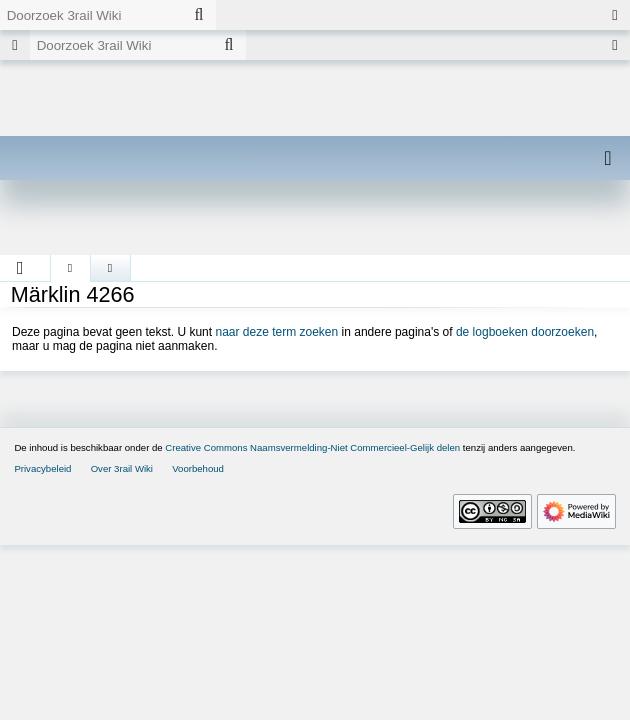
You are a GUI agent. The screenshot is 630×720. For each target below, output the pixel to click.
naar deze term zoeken (276, 332)
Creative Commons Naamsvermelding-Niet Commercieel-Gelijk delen (312, 447)
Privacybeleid (42, 468)
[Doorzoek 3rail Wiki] (91, 15)
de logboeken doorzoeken (525, 332)
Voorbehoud (198, 468)
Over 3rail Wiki (122, 468)
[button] (20, 268)
